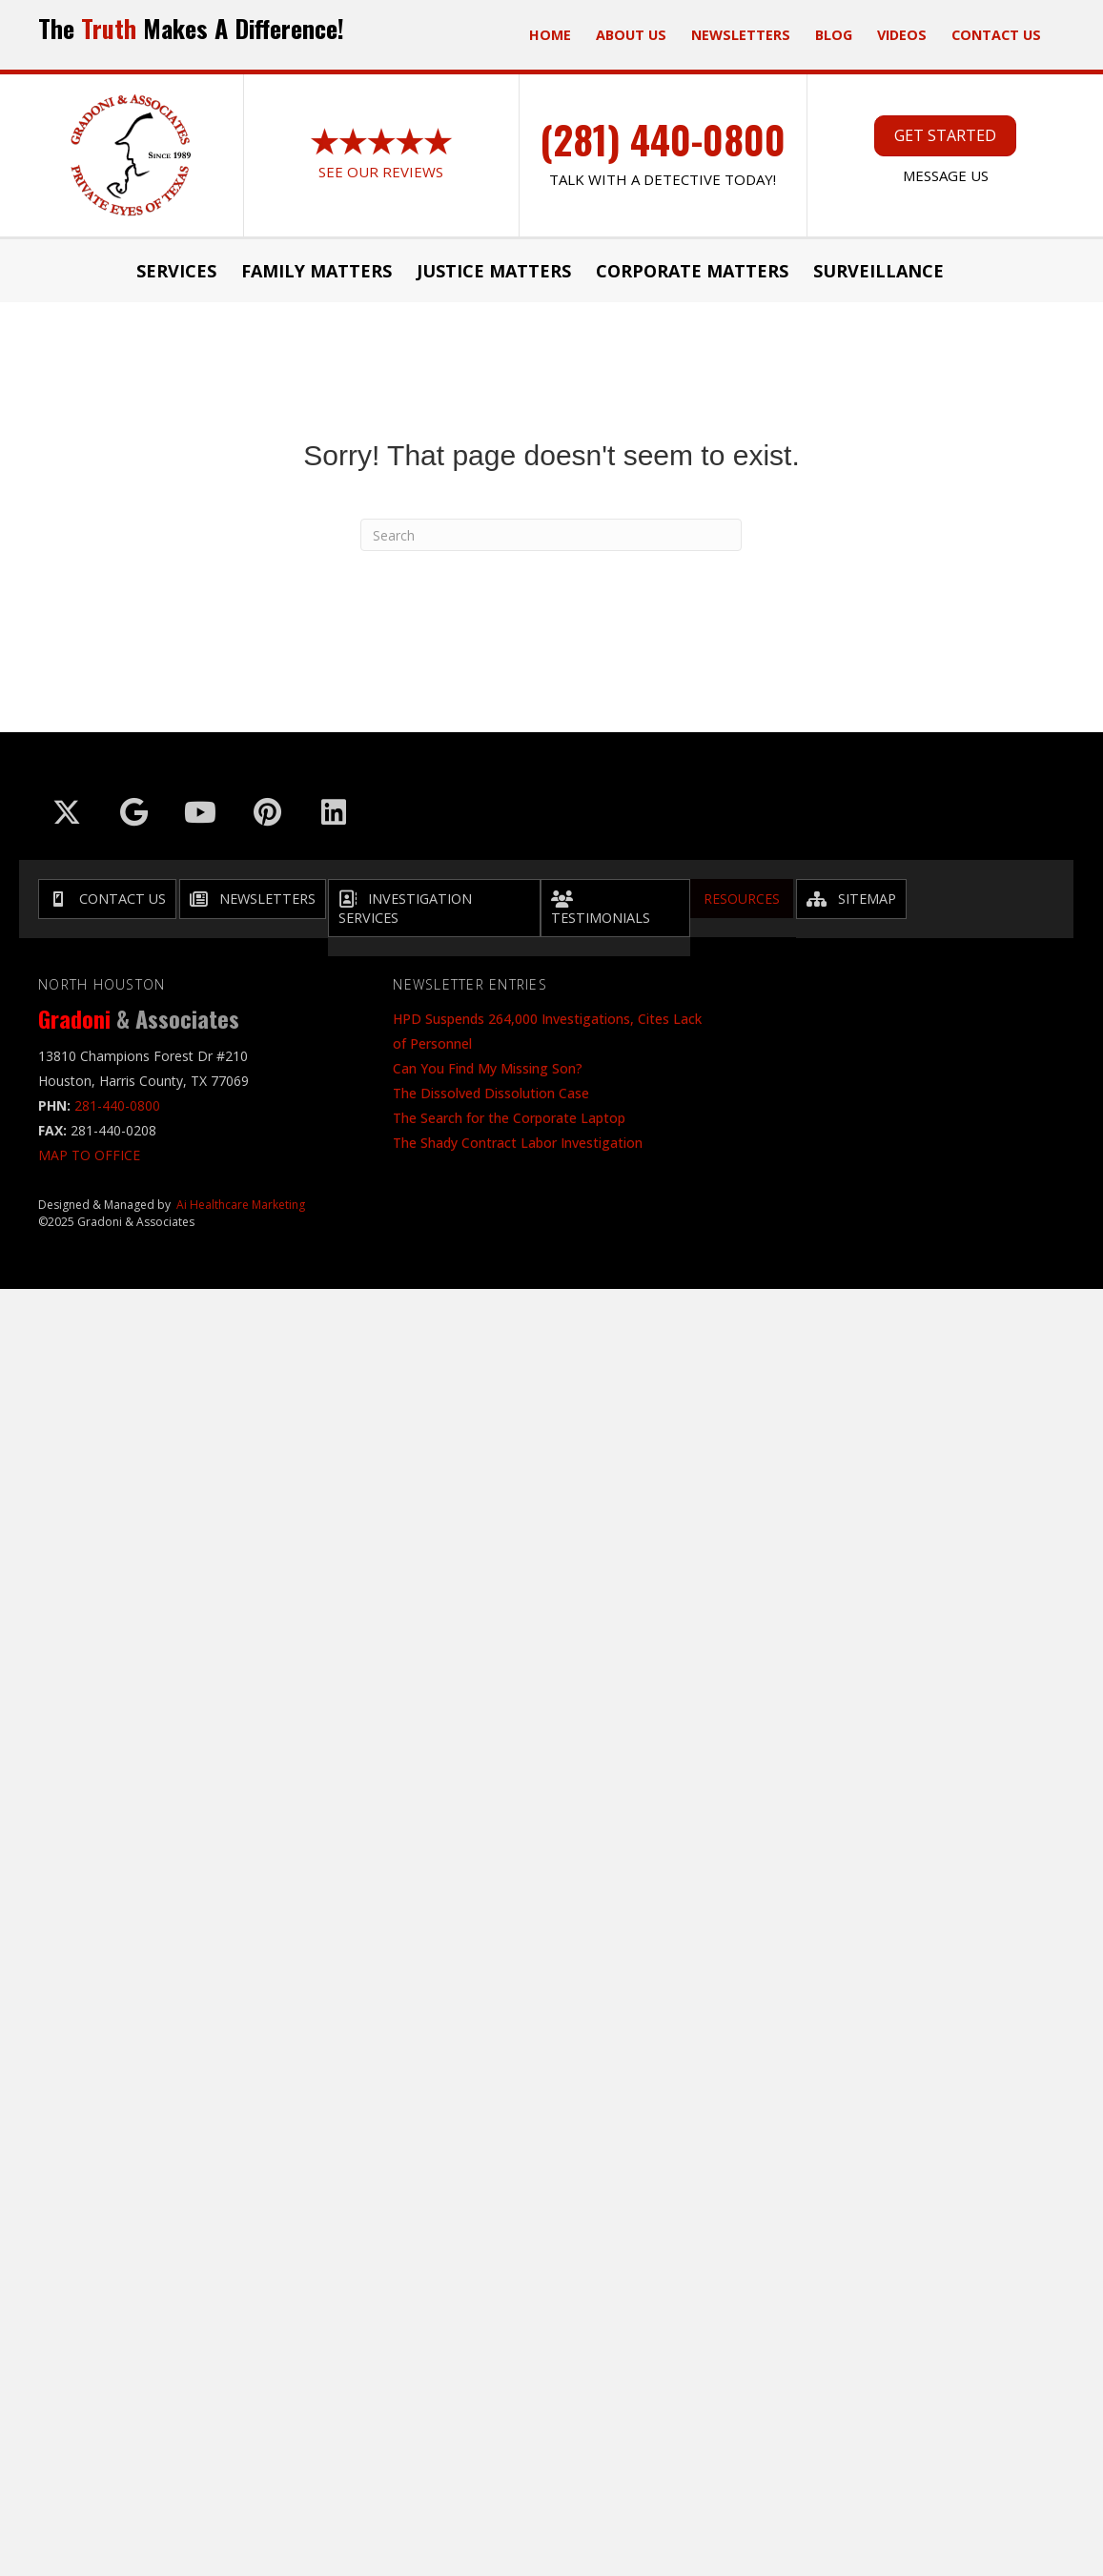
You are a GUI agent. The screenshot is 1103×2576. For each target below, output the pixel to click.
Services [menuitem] (176, 270)
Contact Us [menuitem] (996, 35)
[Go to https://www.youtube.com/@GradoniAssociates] (200, 812)
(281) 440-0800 (663, 139)
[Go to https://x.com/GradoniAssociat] (66, 812)
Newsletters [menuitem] (740, 35)
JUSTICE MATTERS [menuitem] (494, 270)
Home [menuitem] (550, 35)
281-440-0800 (117, 1105)
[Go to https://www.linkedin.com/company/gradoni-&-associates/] (333, 812)
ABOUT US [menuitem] (631, 35)
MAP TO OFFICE (89, 1155)
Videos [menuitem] (902, 35)
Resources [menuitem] (742, 898)
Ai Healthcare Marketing (240, 1204)
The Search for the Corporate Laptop (509, 1118)
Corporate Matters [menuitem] (692, 270)
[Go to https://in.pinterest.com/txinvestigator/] (267, 812)
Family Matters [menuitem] (316, 270)
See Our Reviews (380, 171)
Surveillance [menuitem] (878, 270)
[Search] (551, 535)
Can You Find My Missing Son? (487, 1068)
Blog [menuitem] (833, 35)
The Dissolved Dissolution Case (491, 1093)
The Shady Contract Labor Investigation (518, 1143)
